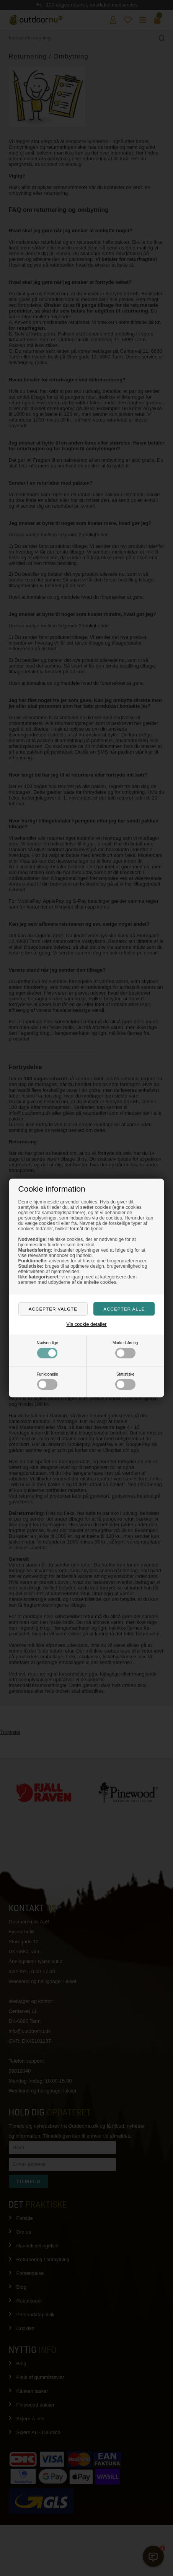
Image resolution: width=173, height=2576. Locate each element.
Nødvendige (47, 1349)
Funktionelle (47, 1381)
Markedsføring (125, 1349)
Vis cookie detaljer (86, 1324)
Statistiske (125, 1381)
